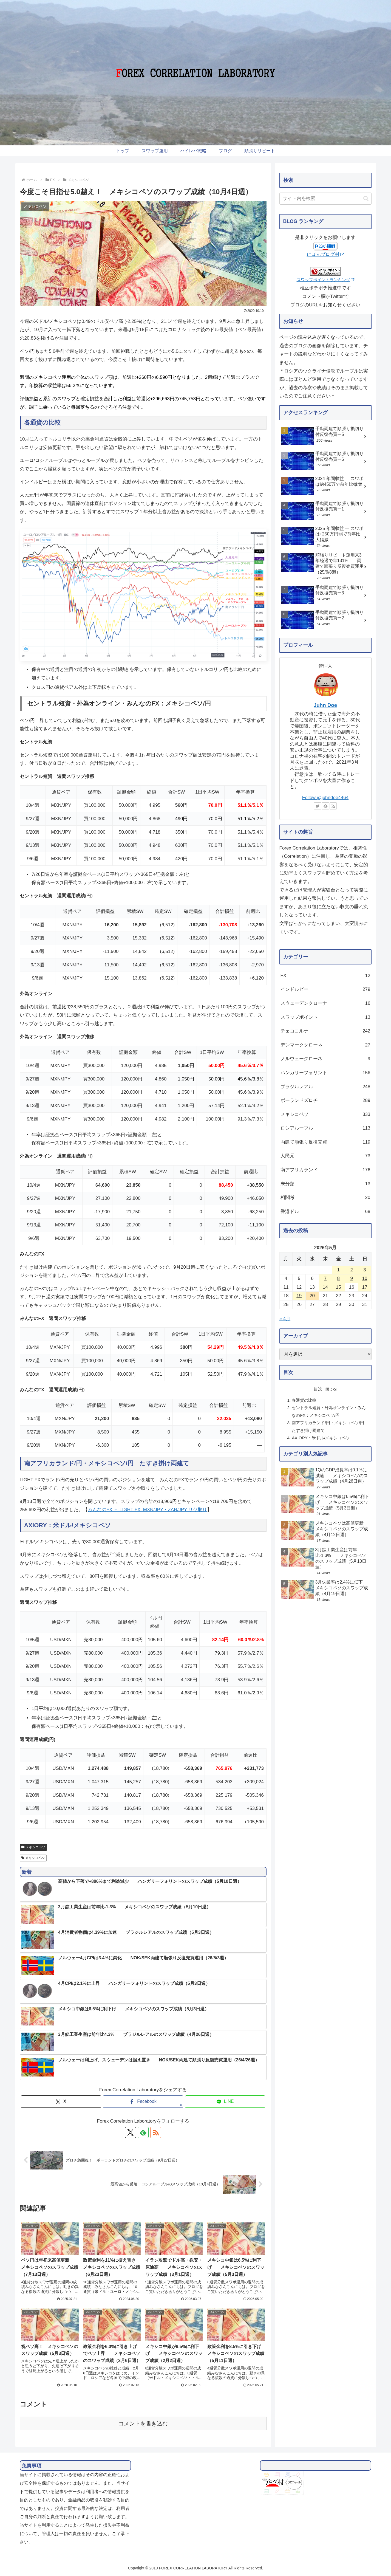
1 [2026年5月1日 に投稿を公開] (338, 1270)
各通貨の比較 (304, 1400)
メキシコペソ (33, 1847)
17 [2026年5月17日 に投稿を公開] (364, 1287)
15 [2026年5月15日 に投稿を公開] (338, 1287)
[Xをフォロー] (130, 2132)
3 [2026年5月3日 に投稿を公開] (364, 1270)
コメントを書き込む (143, 2423)
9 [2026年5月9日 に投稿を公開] (351, 1278)
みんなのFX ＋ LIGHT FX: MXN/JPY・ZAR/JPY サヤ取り (147, 1509)
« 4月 (285, 1318)
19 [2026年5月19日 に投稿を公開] (299, 1295)
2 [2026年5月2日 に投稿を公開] (351, 1270)
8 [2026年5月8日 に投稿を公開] (338, 1278)
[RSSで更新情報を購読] (155, 2132)
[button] (366, 198)
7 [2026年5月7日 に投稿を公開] (325, 1278)
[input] (325, 199)
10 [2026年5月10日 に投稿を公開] (364, 1278)
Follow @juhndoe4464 (325, 797)
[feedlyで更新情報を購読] (143, 2132)
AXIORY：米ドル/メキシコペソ (321, 1437)
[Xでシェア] (61, 2101)
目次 (318, 1389)
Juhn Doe (325, 705)
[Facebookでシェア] (143, 2101)
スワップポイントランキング (325, 279)
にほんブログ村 (325, 254)
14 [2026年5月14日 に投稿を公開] (325, 1287)
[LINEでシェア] (225, 2101)
